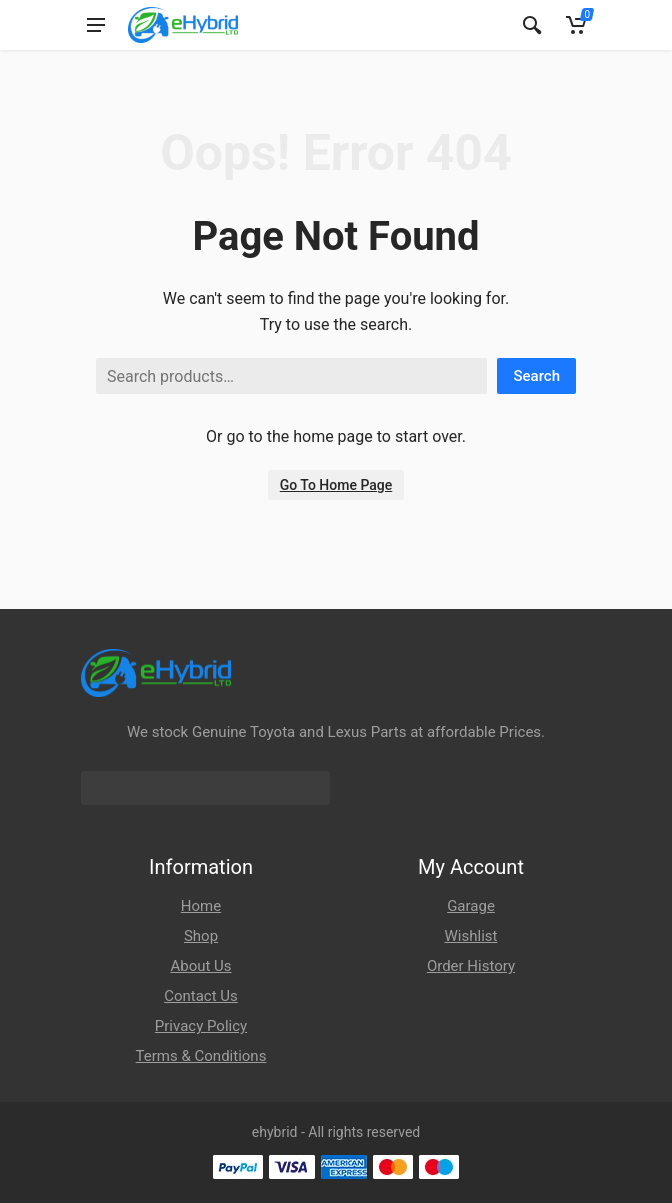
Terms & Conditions (201, 1056)
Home (201, 906)
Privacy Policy (201, 1026)
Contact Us (201, 996)
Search (536, 376)
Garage (471, 906)
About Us (200, 966)
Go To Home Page (336, 485)
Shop (201, 936)
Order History (471, 966)
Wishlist (471, 936)
